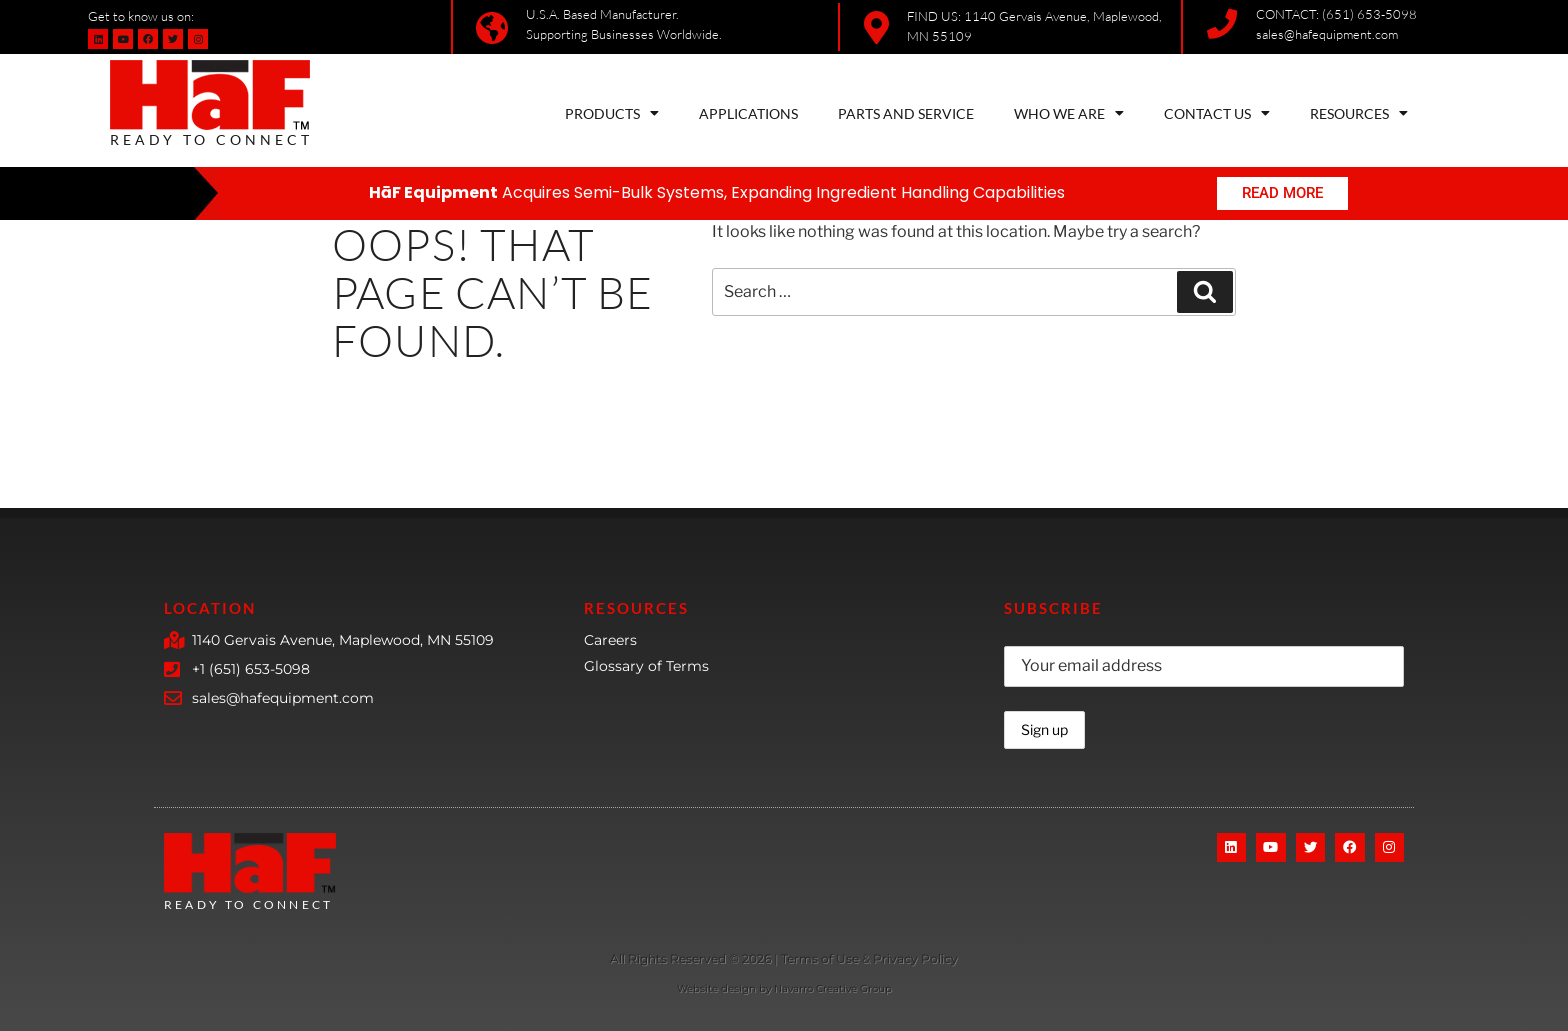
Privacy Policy (915, 958)
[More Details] (690, 960)
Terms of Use (821, 958)
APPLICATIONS (748, 113)
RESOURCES (1359, 113)
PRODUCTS (612, 113)
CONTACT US (1217, 113)
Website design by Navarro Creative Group (784, 988)
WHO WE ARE (1069, 113)
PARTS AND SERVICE (906, 113)
